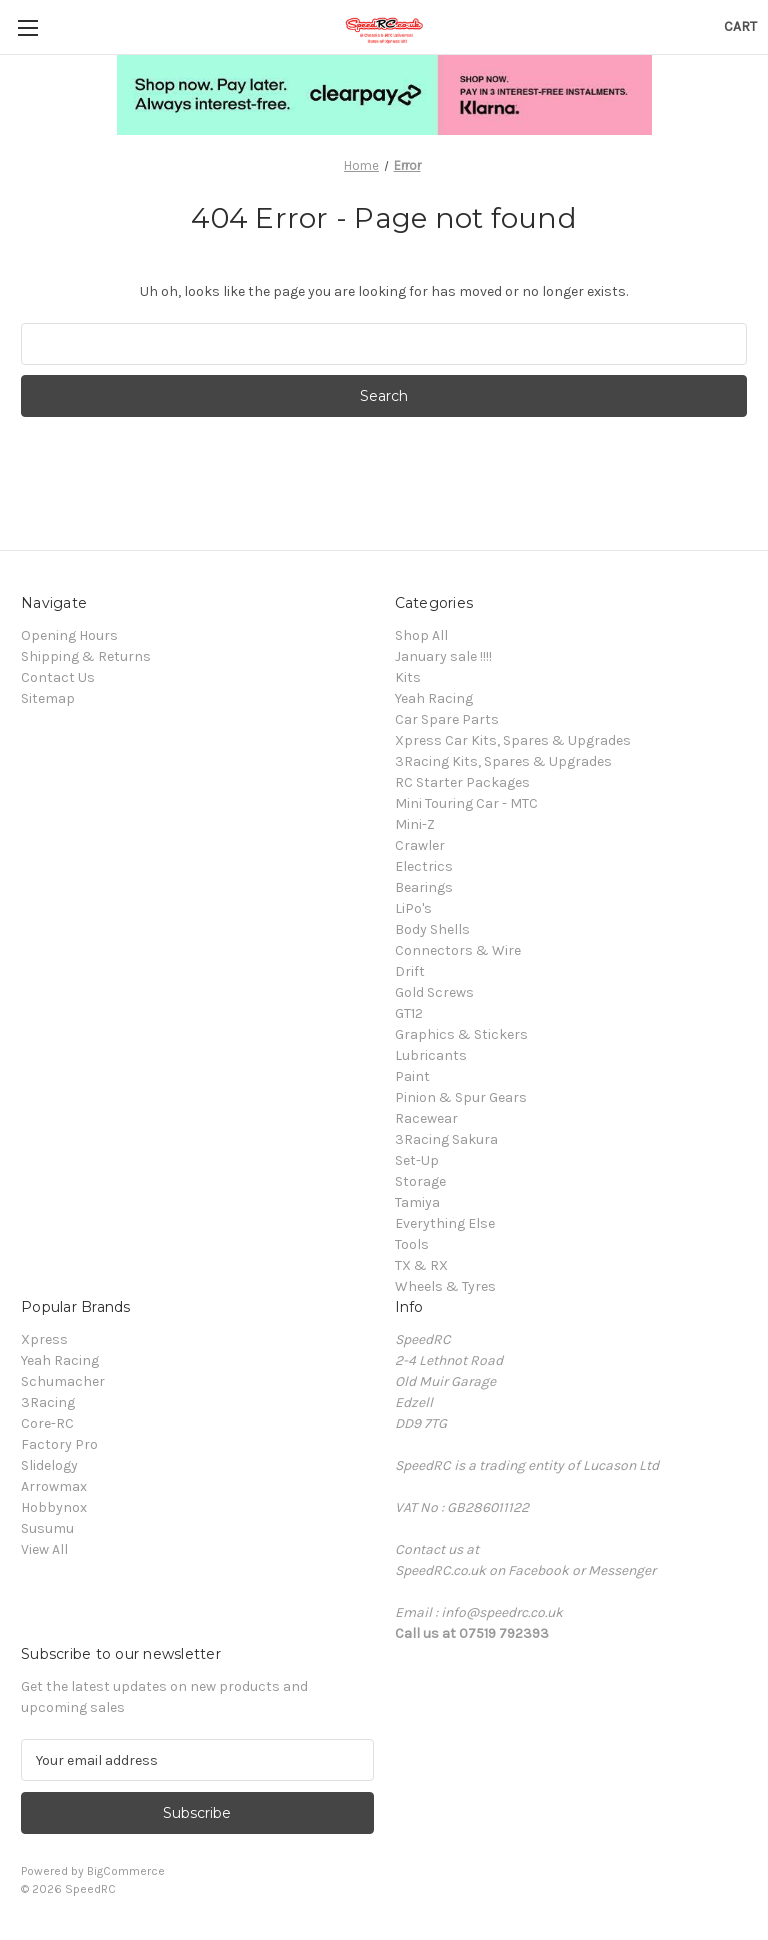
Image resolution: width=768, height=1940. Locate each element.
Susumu (47, 1528)
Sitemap (48, 698)
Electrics (424, 866)
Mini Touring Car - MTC (466, 803)
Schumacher (63, 1381)
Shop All (421, 635)
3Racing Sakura (446, 1139)
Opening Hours (69, 635)
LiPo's (413, 908)
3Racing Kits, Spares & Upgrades (503, 761)
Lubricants (431, 1055)
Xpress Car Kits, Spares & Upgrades (513, 740)
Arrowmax (54, 1486)
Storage (420, 1181)
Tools (412, 1244)
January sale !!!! (443, 656)
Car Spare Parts (447, 719)
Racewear (426, 1118)
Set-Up (417, 1160)
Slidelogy (49, 1465)
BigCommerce (126, 1871)
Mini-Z (415, 824)
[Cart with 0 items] (740, 26)
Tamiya (417, 1202)
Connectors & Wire (458, 950)
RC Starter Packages (462, 782)
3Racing (48, 1402)
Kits (408, 677)
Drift (410, 971)
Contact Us (58, 677)
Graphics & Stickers (461, 1034)
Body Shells (432, 929)
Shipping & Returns (86, 656)
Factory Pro (59, 1444)
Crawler (420, 845)
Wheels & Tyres (445, 1286)
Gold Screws (434, 992)
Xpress (44, 1339)
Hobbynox (54, 1507)
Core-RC (47, 1423)
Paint (412, 1076)
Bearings (424, 887)
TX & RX (421, 1265)
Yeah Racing (434, 698)
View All (44, 1549)
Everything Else (445, 1223)
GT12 (409, 1013)
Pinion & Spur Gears (461, 1097)
